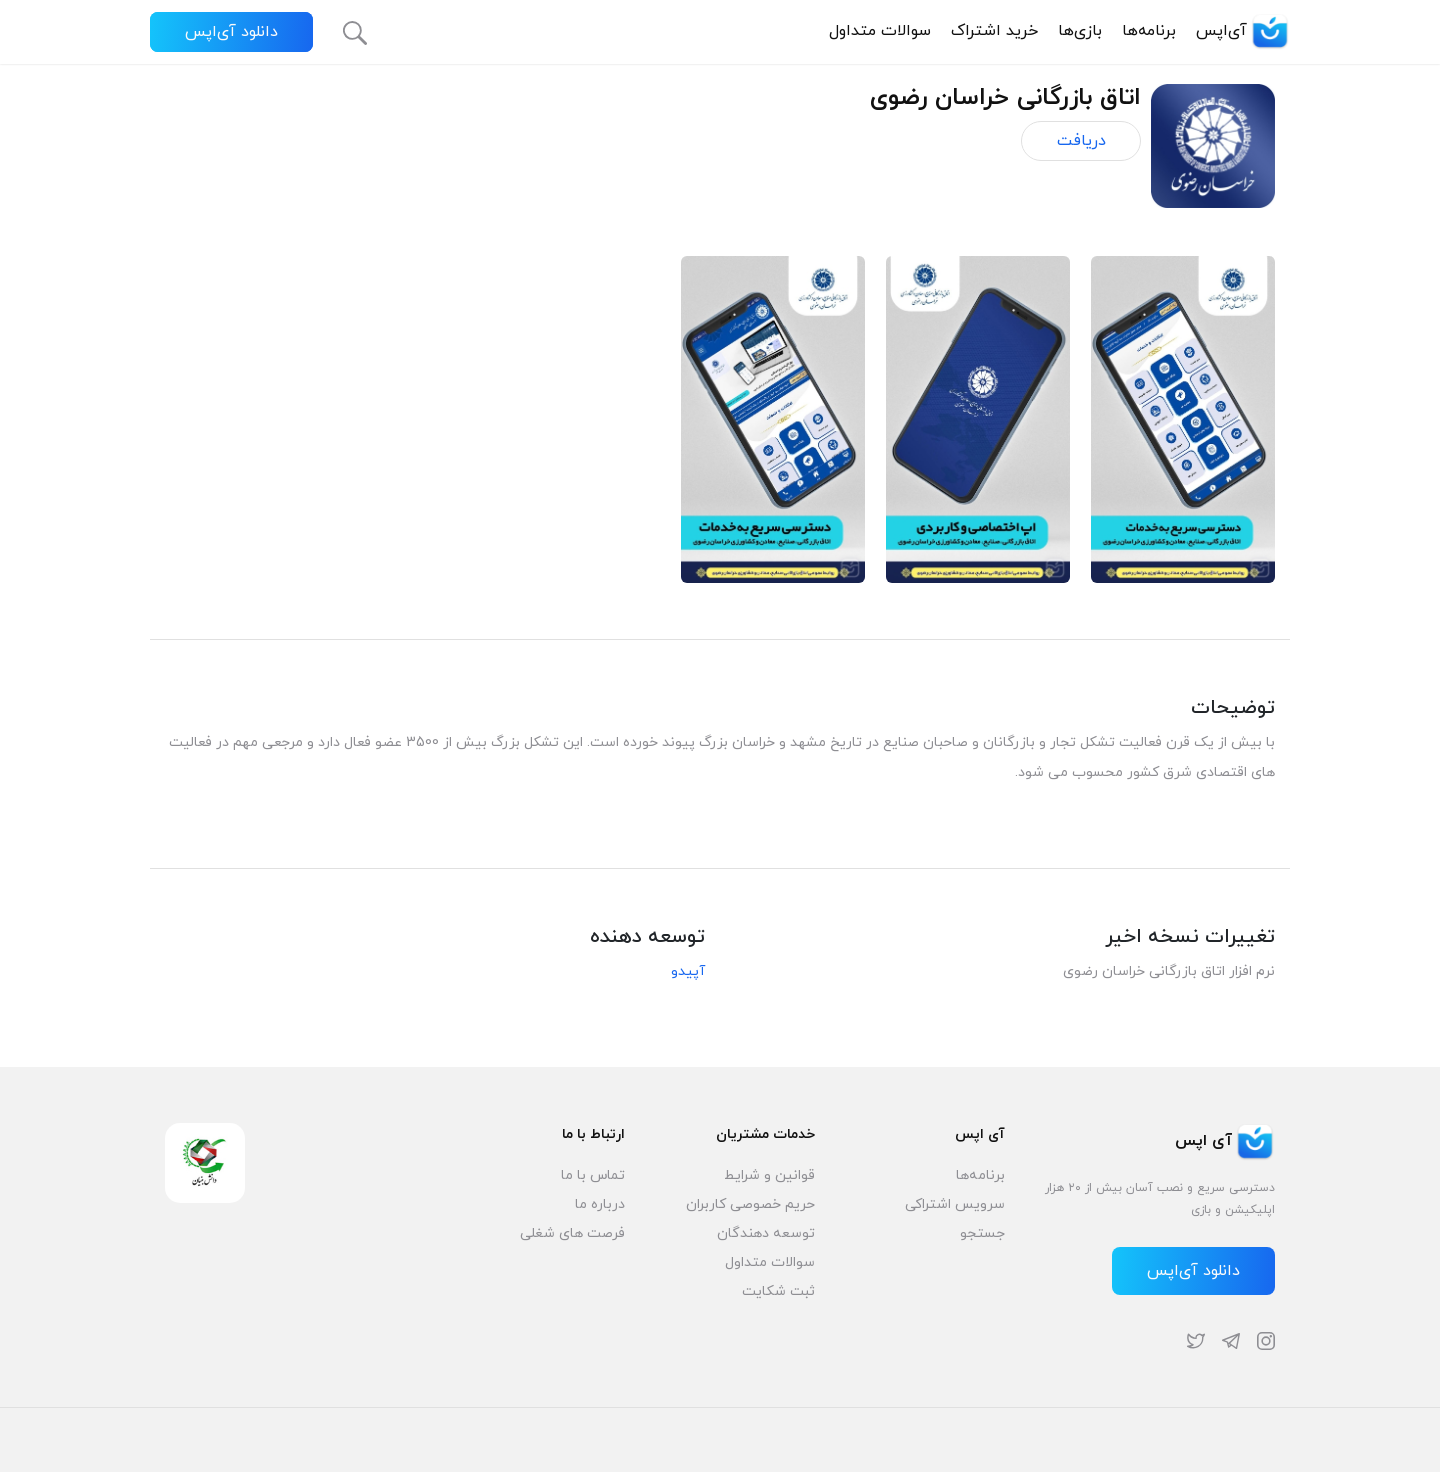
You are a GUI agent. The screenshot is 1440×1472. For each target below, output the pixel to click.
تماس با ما (593, 1175)
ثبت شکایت (778, 1291)
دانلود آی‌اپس (231, 32)
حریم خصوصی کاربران (750, 1204)
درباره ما (600, 1204)
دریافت (1081, 141)
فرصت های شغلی (572, 1233)
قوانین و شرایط (769, 1175)
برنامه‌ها (1149, 31)
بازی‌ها (1080, 31)
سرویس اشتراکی (955, 1204)
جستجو (982, 1233)
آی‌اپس (1243, 31)
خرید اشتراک (994, 31)
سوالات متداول (880, 31)
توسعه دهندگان (766, 1233)
